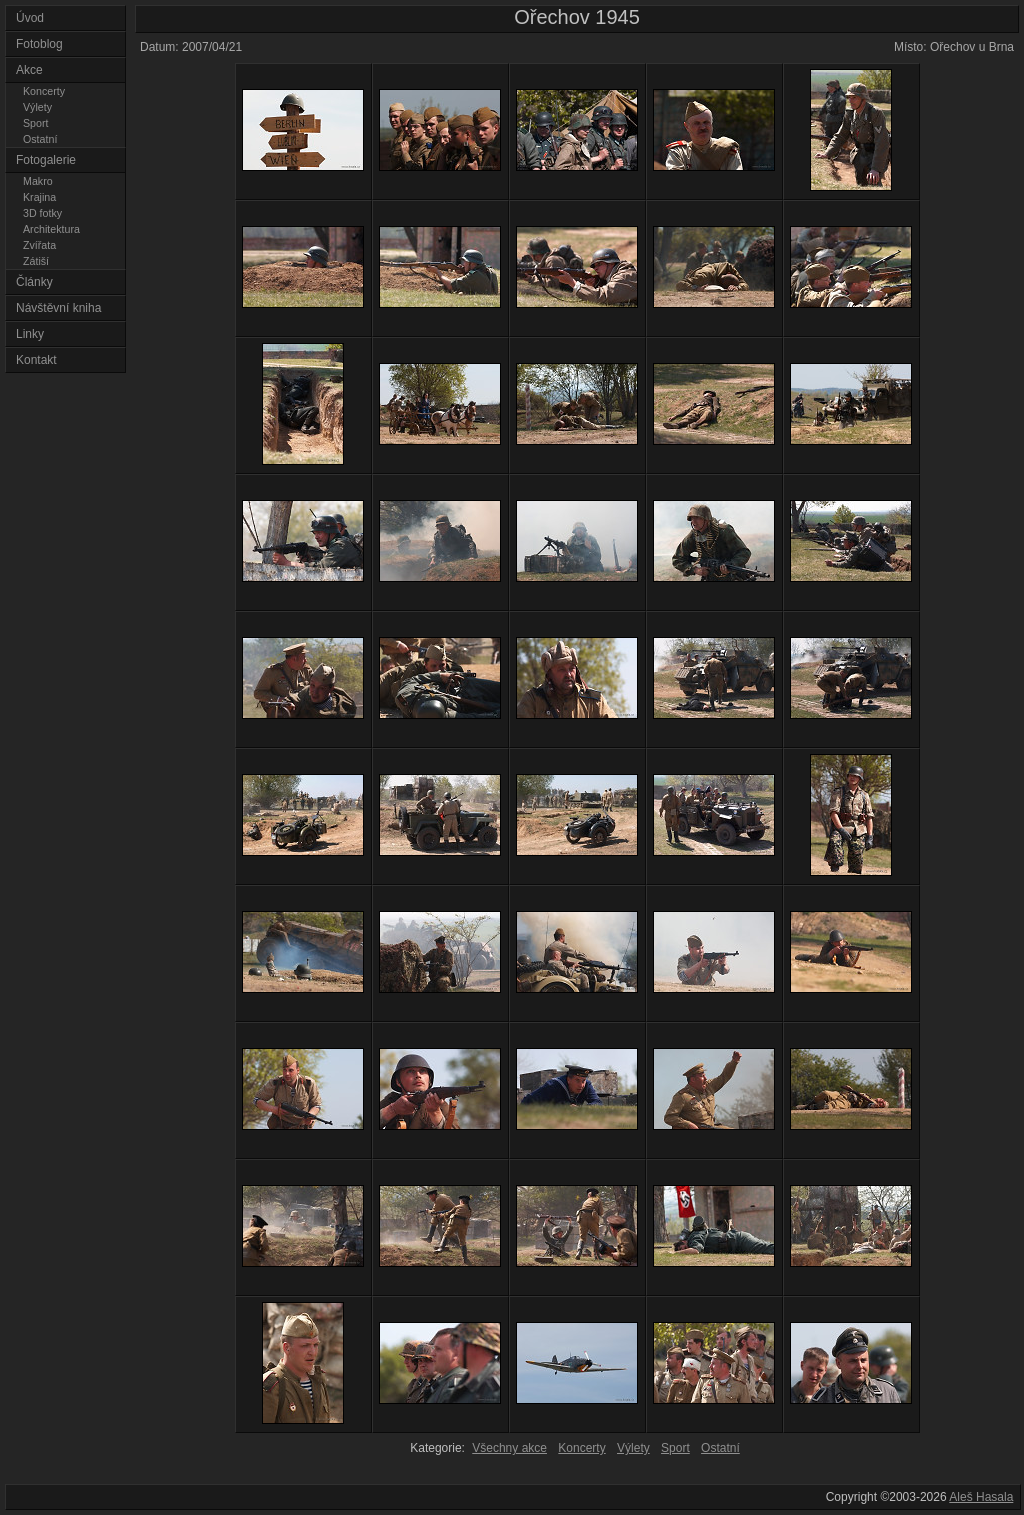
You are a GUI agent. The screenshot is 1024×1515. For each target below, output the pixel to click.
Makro (38, 181)
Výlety (37, 107)
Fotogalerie (46, 160)
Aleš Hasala (981, 1497)
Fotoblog (39, 44)
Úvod (30, 18)
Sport (35, 123)
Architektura (51, 229)
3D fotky (42, 213)
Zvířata (39, 245)
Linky (30, 334)
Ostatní (40, 139)
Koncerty (44, 91)
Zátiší (36, 261)
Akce (29, 70)
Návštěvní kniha (58, 308)
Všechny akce (509, 1448)
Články (34, 282)
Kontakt (36, 360)
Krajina (39, 197)
